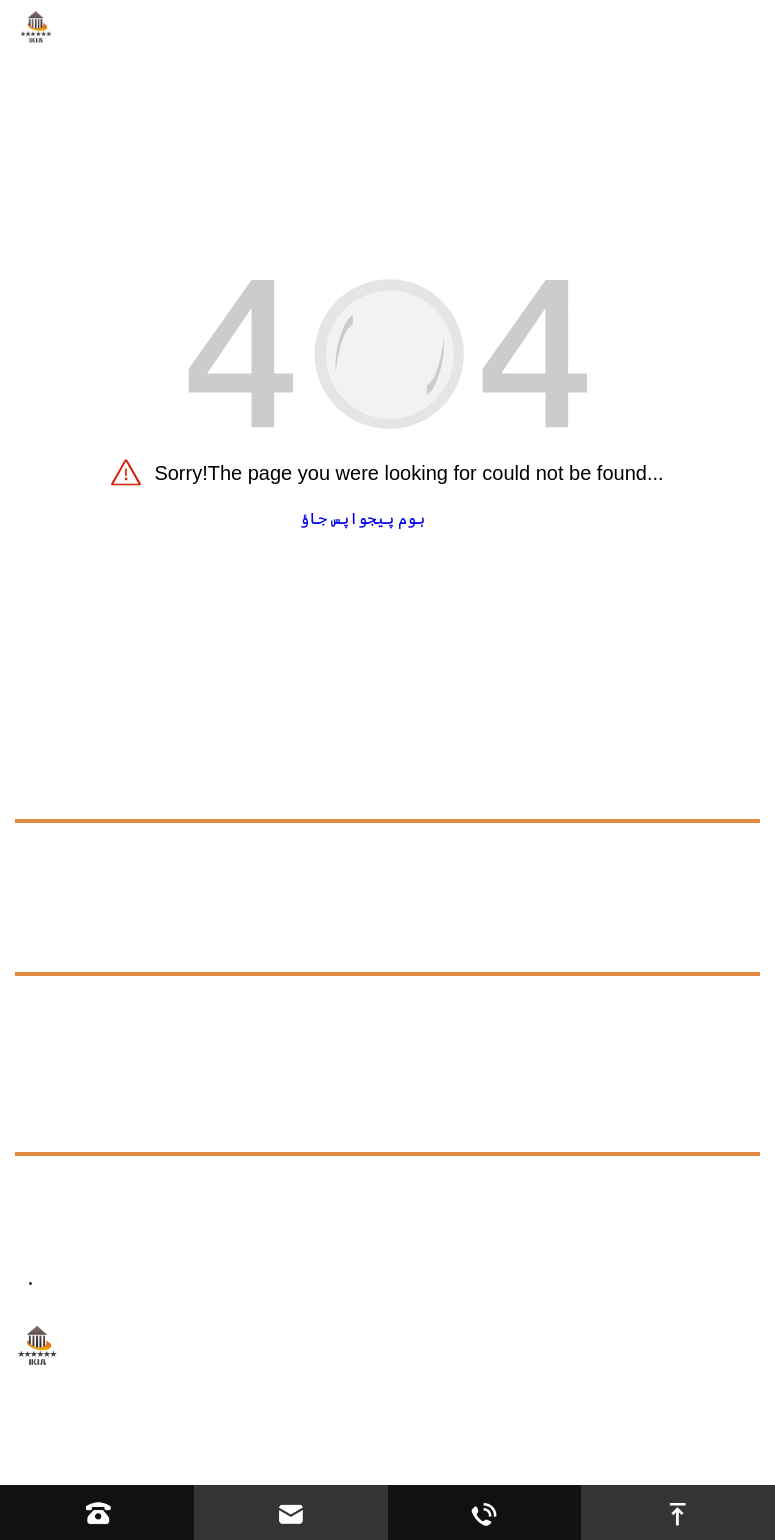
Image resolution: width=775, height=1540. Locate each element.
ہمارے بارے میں (73, 855)
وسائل (37, 945)
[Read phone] (97, 1512)
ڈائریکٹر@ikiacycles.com (211, 1238)
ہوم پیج (396, 518)
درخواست (46, 900)
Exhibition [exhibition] (68, 1039)
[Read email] (291, 1512)
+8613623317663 (191, 1188)
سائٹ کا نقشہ (530, 1430)
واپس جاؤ (333, 518)
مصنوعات (46, 792)
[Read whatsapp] (485, 1512)
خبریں (37, 1080)
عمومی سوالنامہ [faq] (94, 1003)
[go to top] (678, 1512)
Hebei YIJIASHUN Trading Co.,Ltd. (276, 1430)
